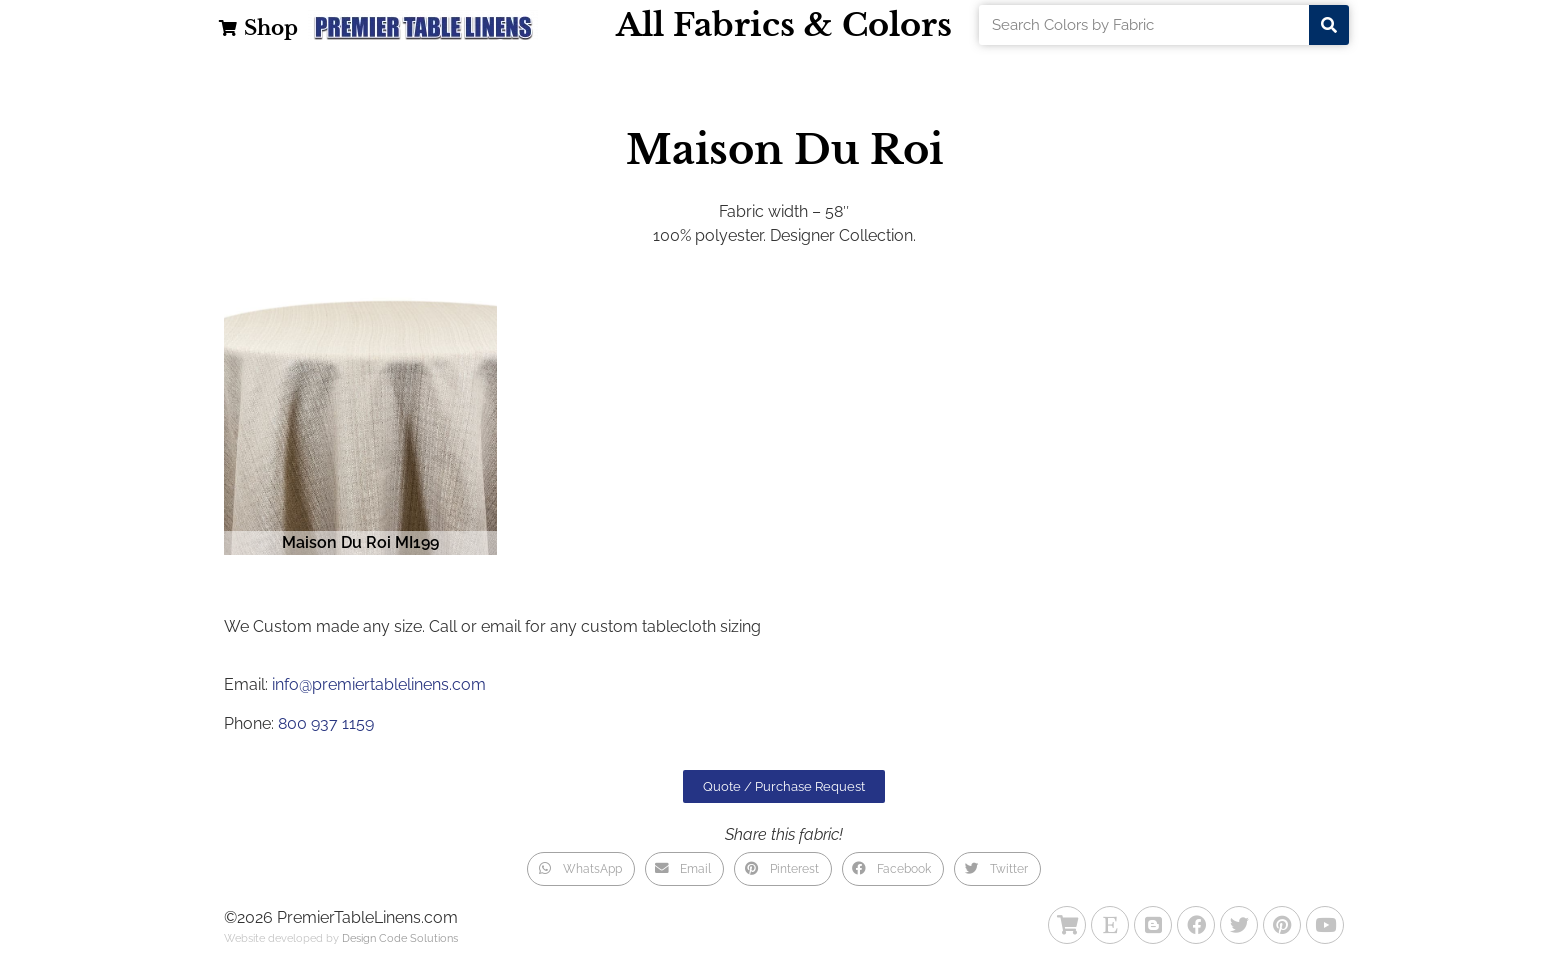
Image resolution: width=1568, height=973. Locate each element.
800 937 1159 (326, 723)
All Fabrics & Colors (784, 25)
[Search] (1329, 25)
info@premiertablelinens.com (379, 684)
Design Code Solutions (400, 938)
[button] (580, 869)
